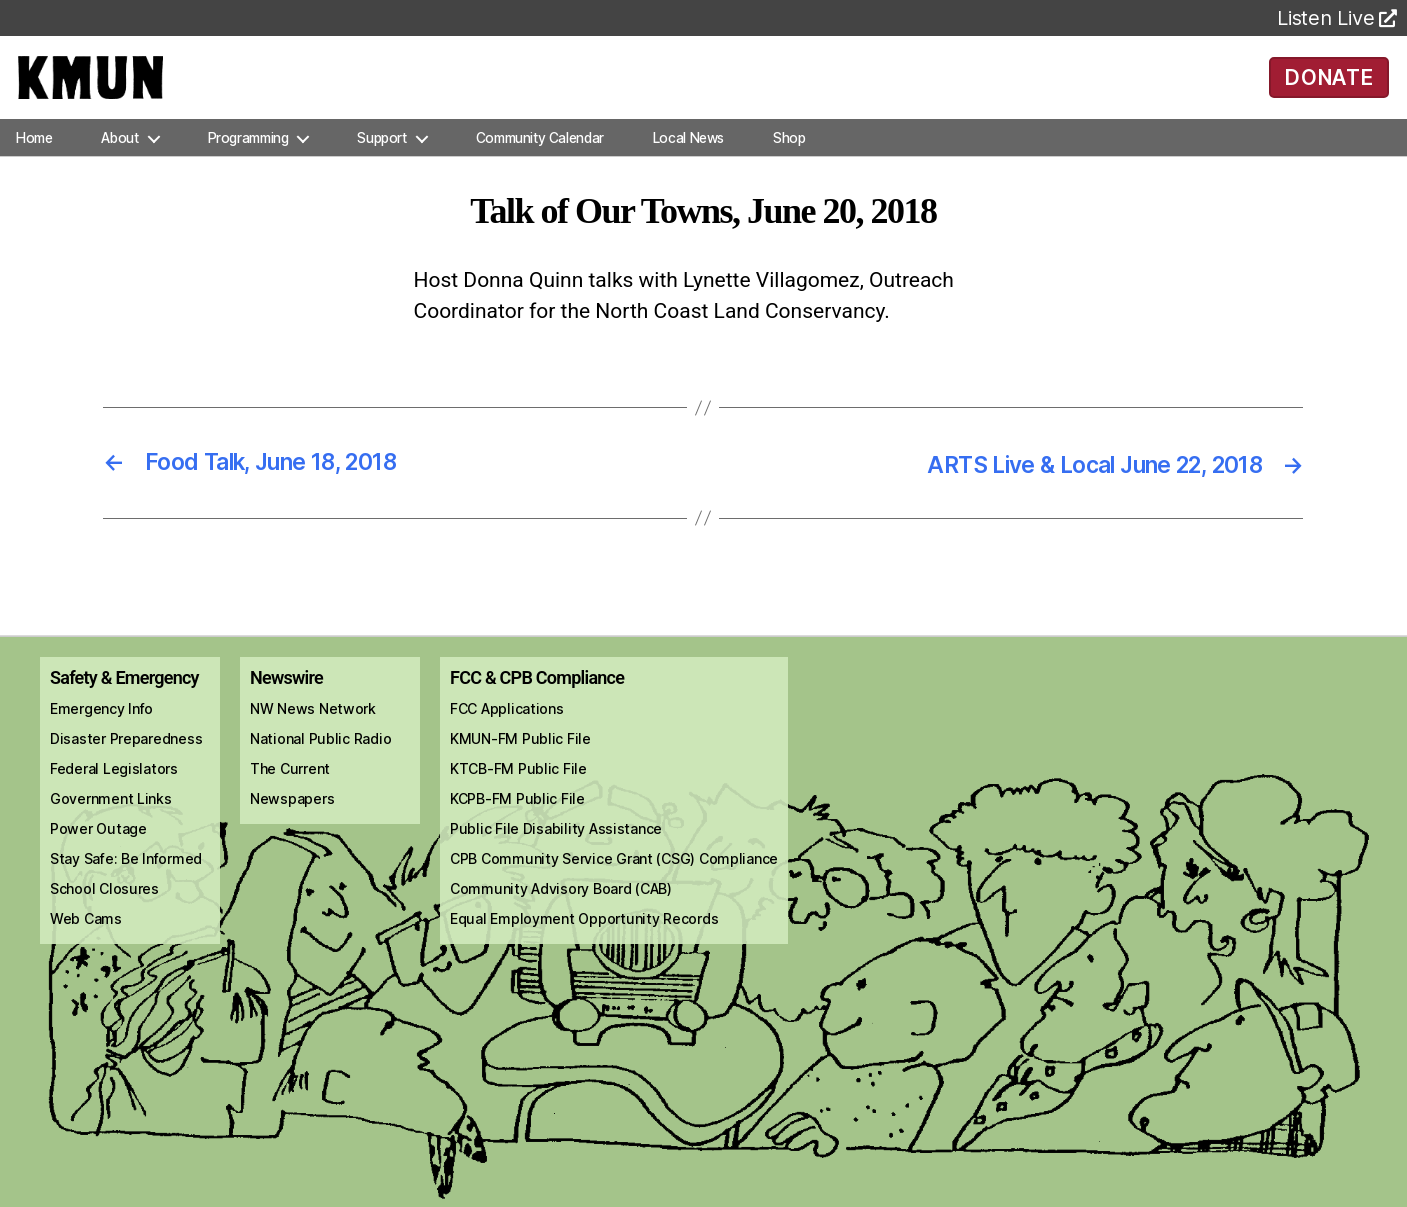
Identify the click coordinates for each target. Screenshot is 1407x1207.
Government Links (111, 824)
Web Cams (86, 944)
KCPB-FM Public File (517, 824)
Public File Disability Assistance (556, 854)
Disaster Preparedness (126, 764)
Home (34, 164)
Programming (248, 164)
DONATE (1329, 90)
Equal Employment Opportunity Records (584, 944)
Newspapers (292, 824)
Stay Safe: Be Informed (126, 884)
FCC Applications (507, 734)
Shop (789, 164)
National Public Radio (320, 764)
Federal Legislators (114, 794)
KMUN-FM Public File (520, 764)
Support (381, 164)
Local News (688, 164)
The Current (290, 794)
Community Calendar (540, 164)
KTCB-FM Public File (518, 794)
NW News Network (313, 734)
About (119, 164)
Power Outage (98, 854)
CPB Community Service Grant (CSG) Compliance (614, 884)
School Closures (104, 914)
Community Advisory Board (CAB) (561, 914)
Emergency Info (101, 734)
